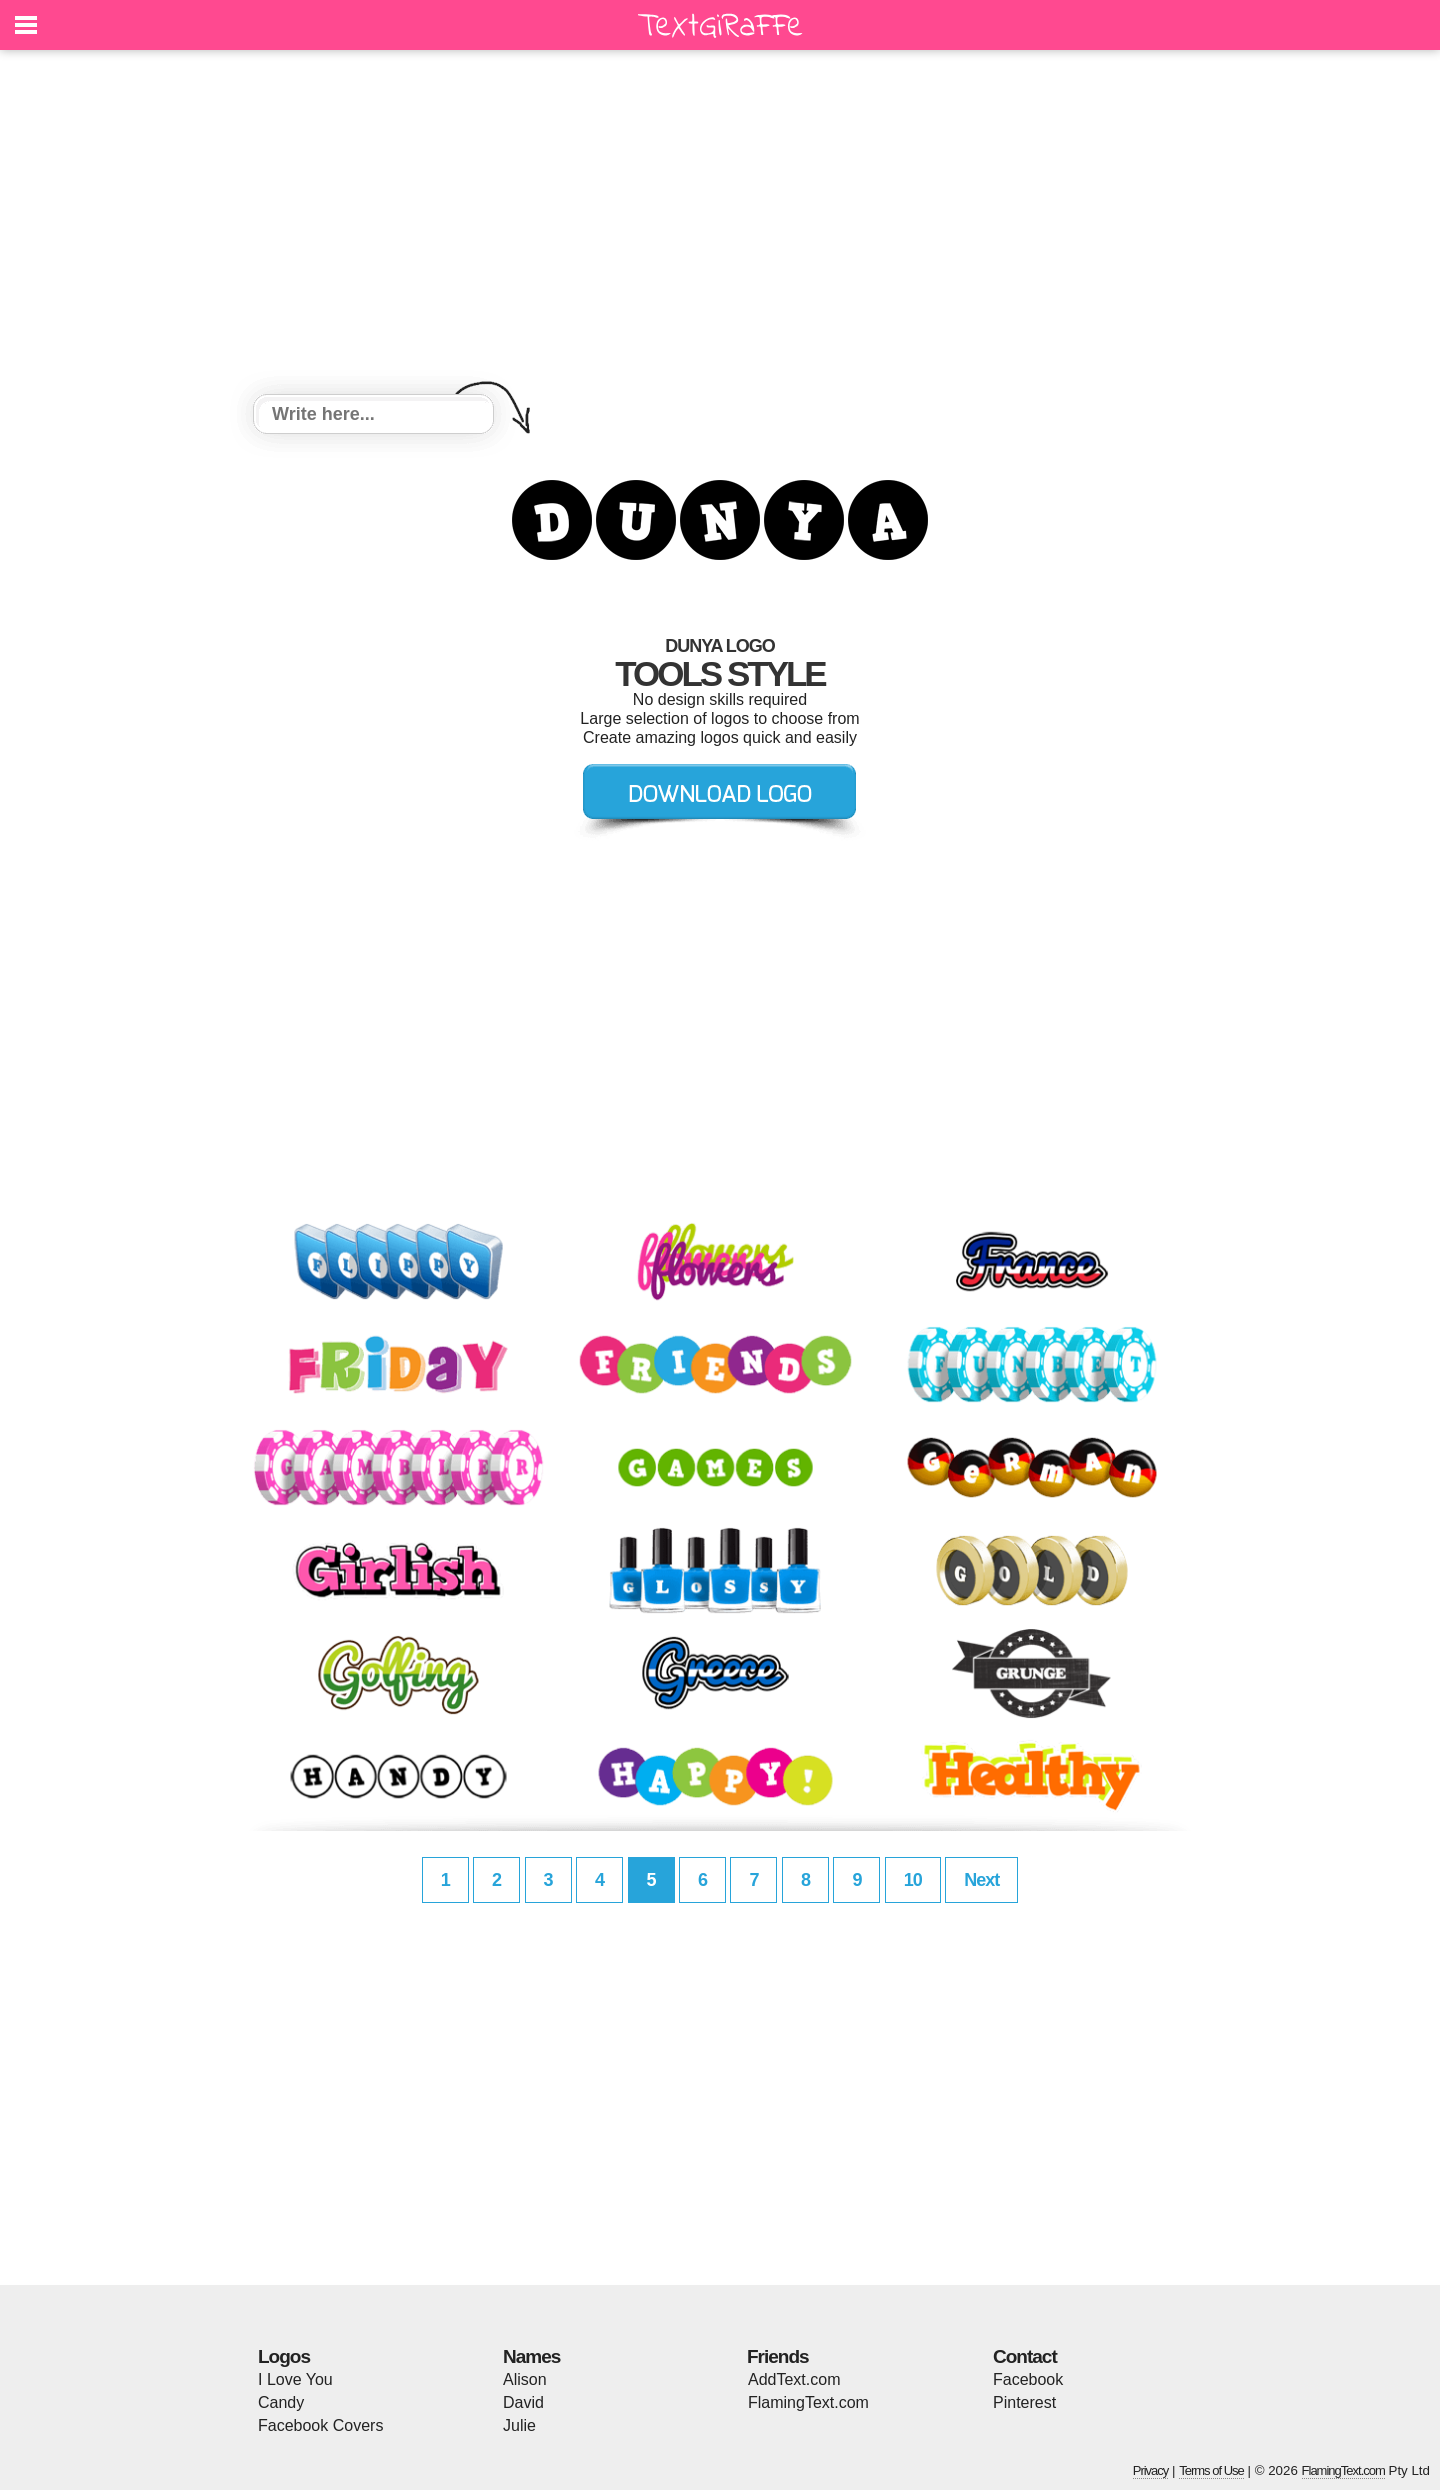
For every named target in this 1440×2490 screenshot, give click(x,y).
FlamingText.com (808, 2402)
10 (913, 1880)
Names (531, 2356)
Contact (1025, 2356)
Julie (519, 2425)
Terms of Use (1211, 2470)
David (523, 2402)
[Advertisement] (720, 225)
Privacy (1151, 2470)
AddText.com (794, 2379)
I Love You (295, 2379)
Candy (281, 2402)
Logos (284, 2356)
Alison (525, 2379)
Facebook (1028, 2379)
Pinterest (1024, 2402)
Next (981, 1880)
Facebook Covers (320, 2425)
